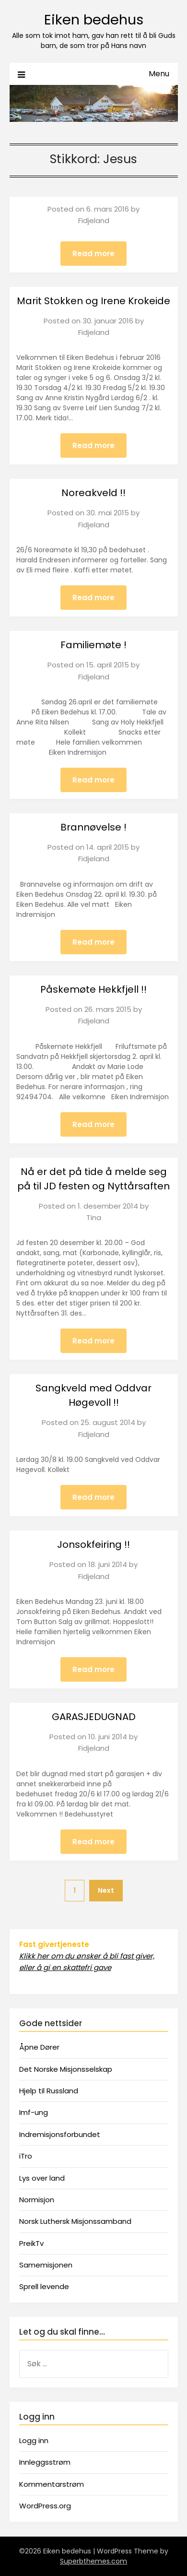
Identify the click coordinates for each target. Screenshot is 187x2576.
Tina (93, 1217)
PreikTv (31, 2243)
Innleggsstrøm (44, 2462)
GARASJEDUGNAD (94, 1716)
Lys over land (42, 2178)
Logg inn (33, 2440)
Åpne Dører (39, 2047)
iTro (25, 2156)
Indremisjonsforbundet (59, 2134)
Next (106, 1890)
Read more (93, 254)
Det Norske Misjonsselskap (65, 2069)
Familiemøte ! (93, 645)
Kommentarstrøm (51, 2484)
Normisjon (36, 2200)
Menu (159, 73)
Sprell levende (44, 2286)
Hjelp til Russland (48, 2091)
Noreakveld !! (93, 492)
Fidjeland (93, 220)
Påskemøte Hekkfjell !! (93, 989)
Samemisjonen (45, 2265)
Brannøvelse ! (93, 827)
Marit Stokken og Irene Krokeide (93, 301)
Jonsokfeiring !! (93, 1544)
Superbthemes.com (93, 2561)
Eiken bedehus (93, 19)
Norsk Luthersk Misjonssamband (75, 2221)
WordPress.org (45, 2506)
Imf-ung (33, 2112)
